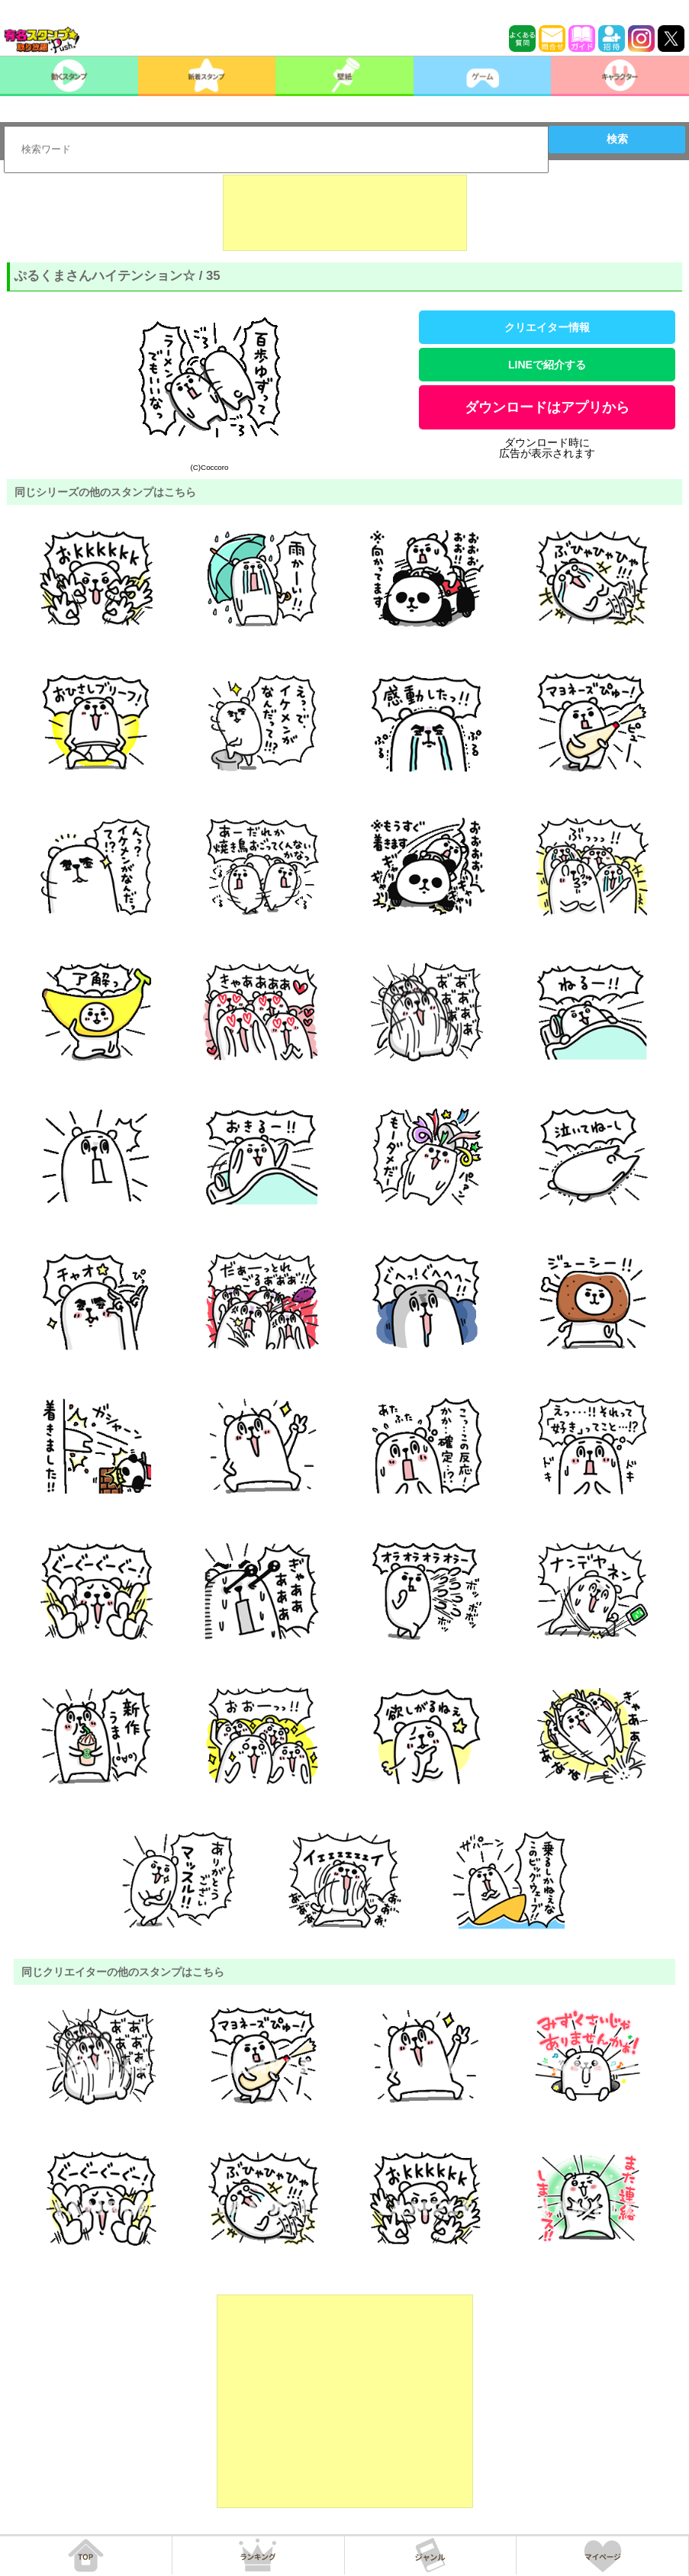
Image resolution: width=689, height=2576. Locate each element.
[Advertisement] (345, 213)
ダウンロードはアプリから (547, 407)
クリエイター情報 (547, 327)
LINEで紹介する (547, 365)
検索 (617, 139)
